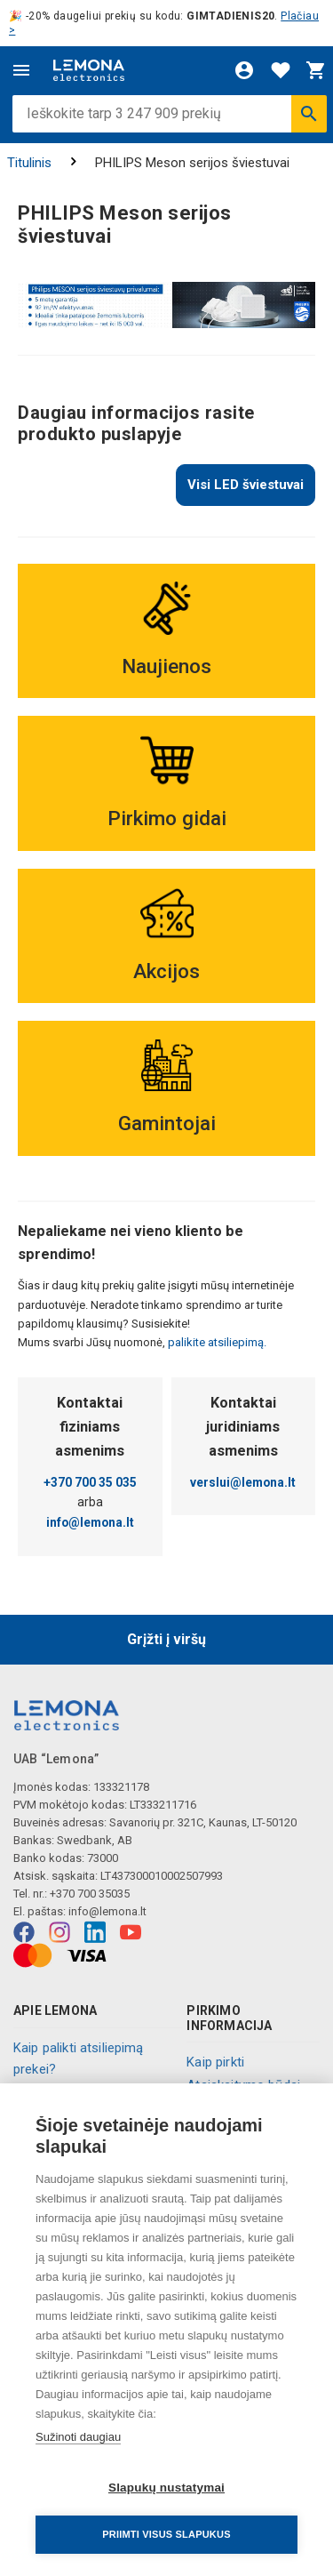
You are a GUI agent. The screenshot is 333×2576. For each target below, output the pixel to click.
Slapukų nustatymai (166, 2487)
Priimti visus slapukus (166, 2534)
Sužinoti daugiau (78, 2437)
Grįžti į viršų (166, 1639)
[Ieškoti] (309, 113)
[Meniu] (21, 70)
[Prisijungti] (244, 70)
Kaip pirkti (215, 2062)
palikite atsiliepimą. (215, 1342)
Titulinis (29, 163)
